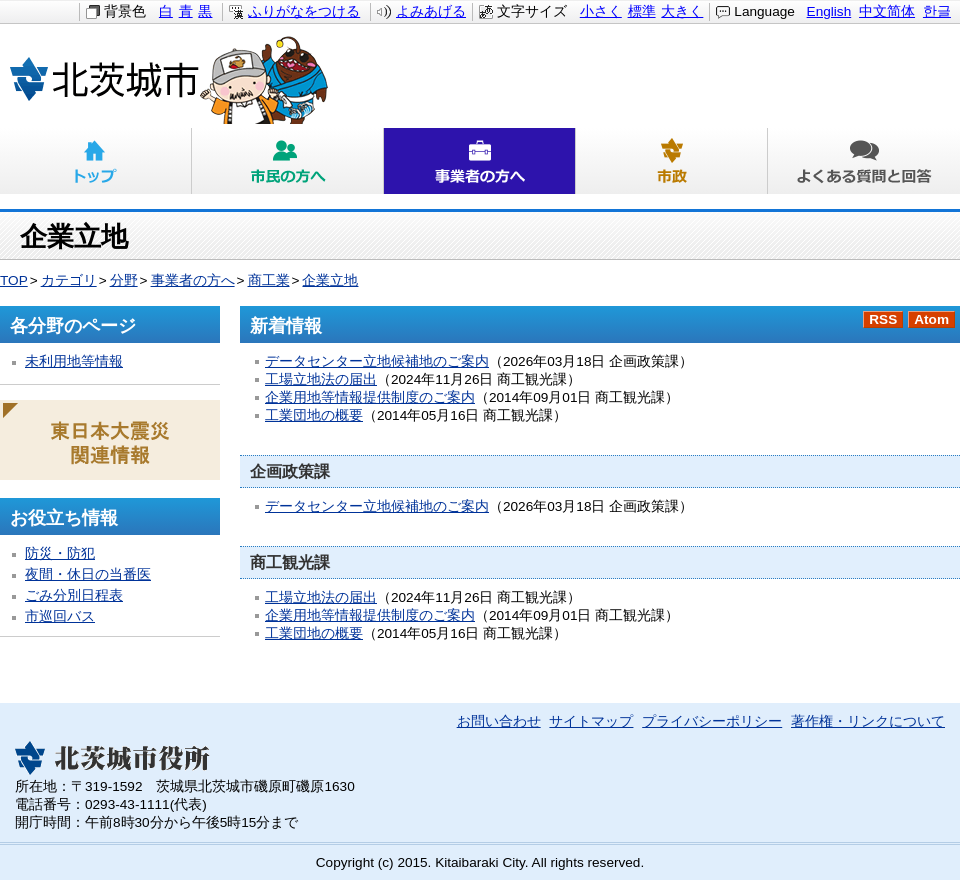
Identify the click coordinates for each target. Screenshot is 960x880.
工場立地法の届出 (321, 379)
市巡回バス (60, 616)
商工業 (269, 280)
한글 (937, 11)
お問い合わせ (499, 721)
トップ (96, 161)
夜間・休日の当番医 (88, 574)
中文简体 (887, 11)
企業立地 (330, 280)
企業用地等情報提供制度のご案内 (370, 397)
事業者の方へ (480, 161)
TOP (14, 280)
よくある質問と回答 (864, 161)
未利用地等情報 (74, 361)
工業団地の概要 (314, 415)
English (829, 11)
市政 (672, 161)
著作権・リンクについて (868, 721)
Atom (931, 319)
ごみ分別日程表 (74, 595)
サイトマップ (591, 721)
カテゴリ (69, 280)
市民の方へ (288, 161)
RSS (883, 319)
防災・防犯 (60, 553)
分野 (124, 280)
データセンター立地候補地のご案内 (377, 361)
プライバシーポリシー (712, 721)
